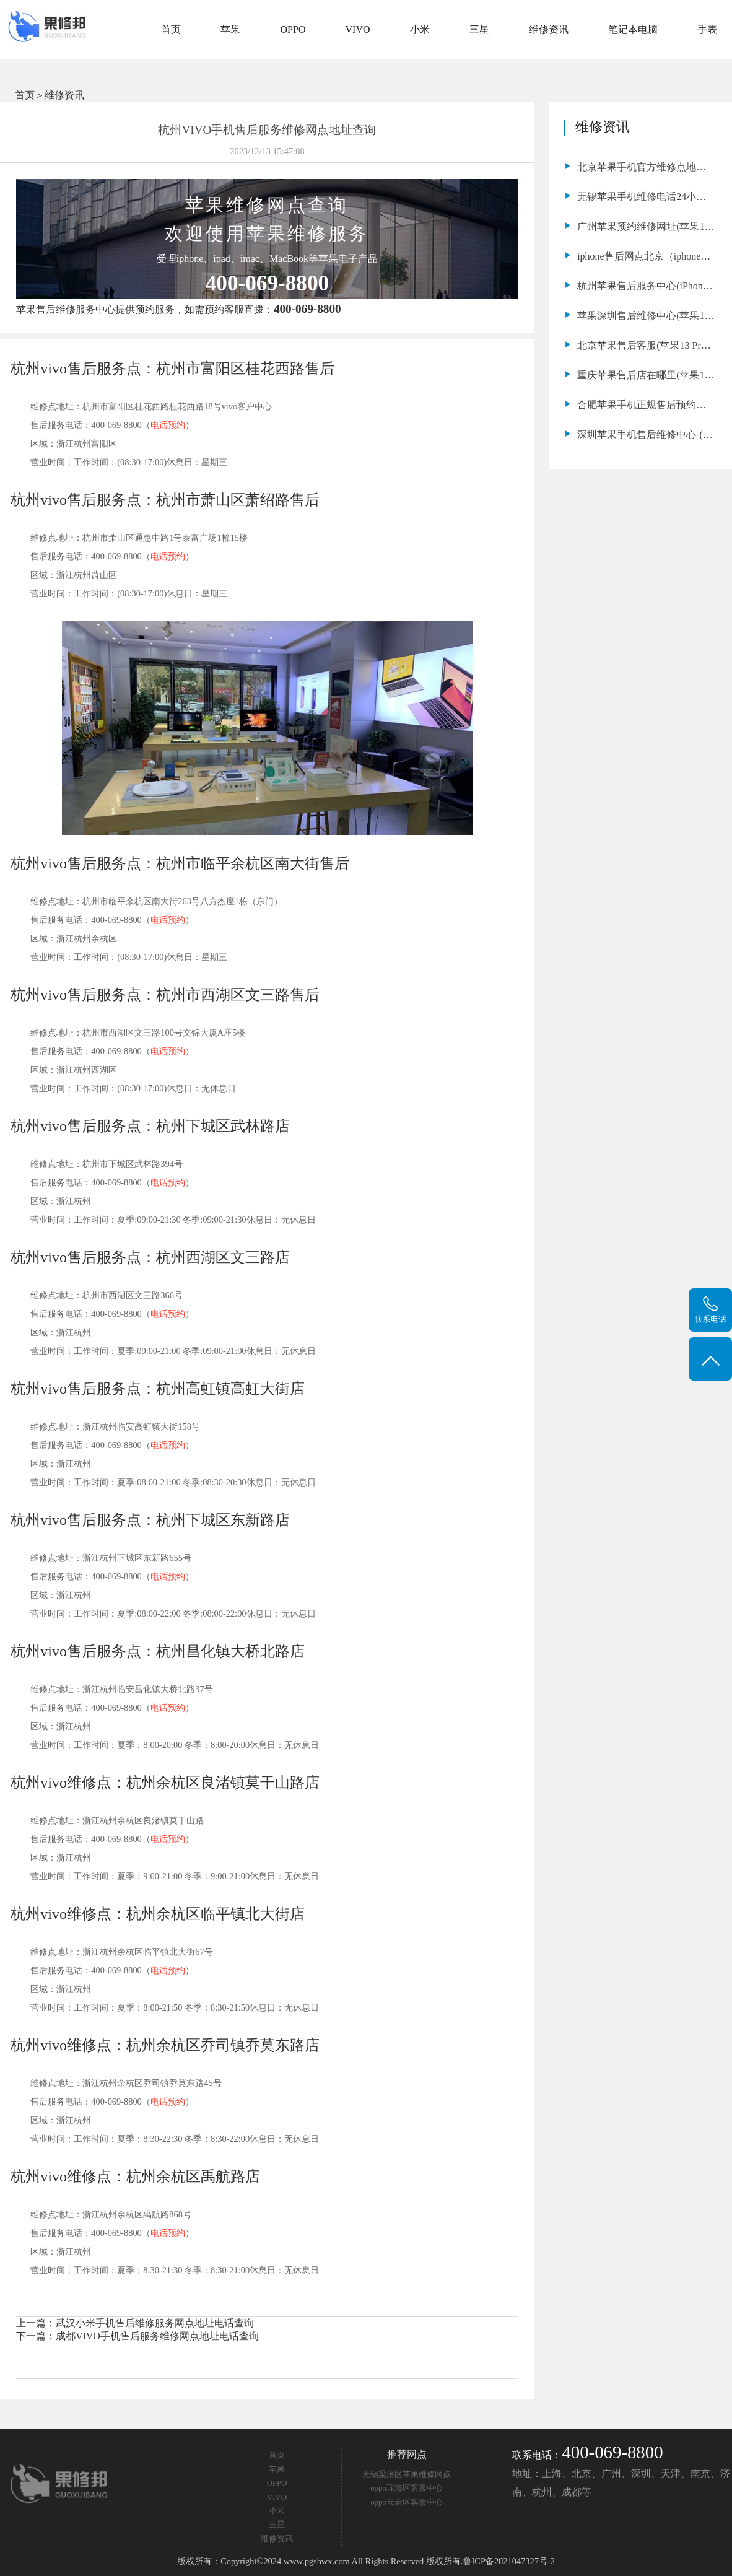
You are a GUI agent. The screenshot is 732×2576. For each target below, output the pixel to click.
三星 (479, 29)
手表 (707, 29)
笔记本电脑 (633, 29)
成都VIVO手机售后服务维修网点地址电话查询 (157, 2336)
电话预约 (167, 425)
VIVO (358, 29)
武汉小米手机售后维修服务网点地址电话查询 (155, 2323)
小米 (420, 29)
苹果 (230, 29)
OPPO (293, 29)
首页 (171, 29)
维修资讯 (549, 29)
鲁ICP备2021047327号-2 (509, 2561)
